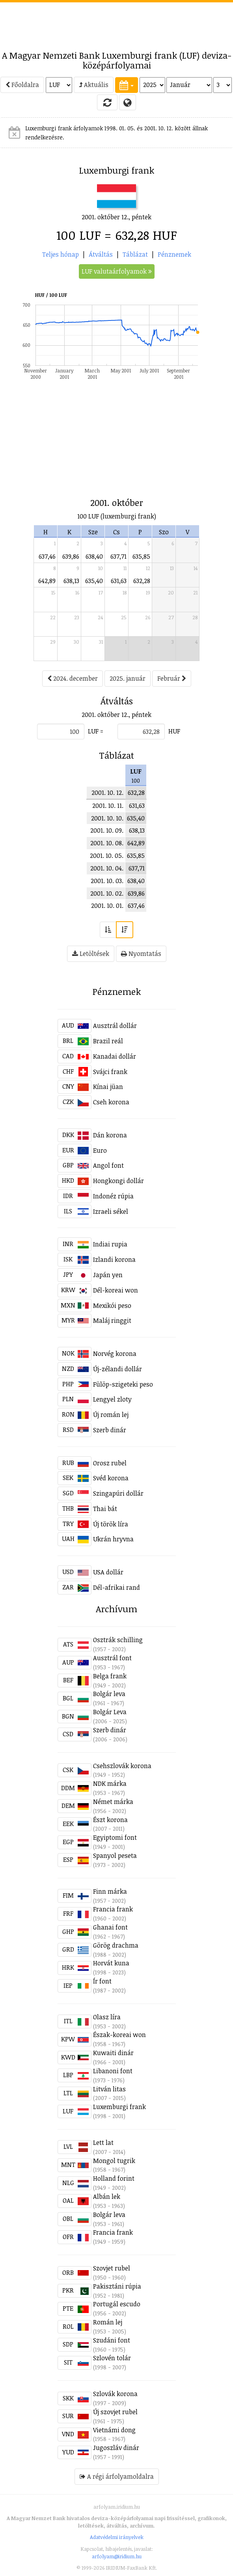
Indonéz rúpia (113, 1196)
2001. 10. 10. (107, 818)
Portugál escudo (116, 2304)
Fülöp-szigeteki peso (123, 1384)
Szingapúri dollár (118, 1493)
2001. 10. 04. (106, 868)
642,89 (47, 580)
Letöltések (90, 953)
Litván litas (109, 2089)
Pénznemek (174, 254)
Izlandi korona (114, 1259)
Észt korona (110, 1819)
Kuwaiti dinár (113, 2052)
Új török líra (110, 1524)
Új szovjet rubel (115, 2411)
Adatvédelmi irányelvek (117, 2537)
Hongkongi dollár (118, 1180)
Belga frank (110, 1676)
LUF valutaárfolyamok (117, 271)
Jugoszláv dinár (116, 2447)
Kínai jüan (108, 1086)
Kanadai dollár (114, 1056)
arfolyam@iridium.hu (117, 2556)
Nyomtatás (141, 953)
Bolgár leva (109, 1693)
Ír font (102, 1981)
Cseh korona (111, 1102)
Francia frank (113, 1909)
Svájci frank (110, 1071)
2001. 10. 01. (107, 905)
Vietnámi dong (114, 2430)
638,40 (94, 556)
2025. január (127, 678)
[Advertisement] (117, 22)
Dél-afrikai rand (116, 1587)
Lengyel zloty (112, 1399)
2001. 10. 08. (106, 843)
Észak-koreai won (119, 2034)
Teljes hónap (60, 254)
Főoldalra (22, 84)
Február (171, 678)
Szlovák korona (115, 2393)
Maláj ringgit (112, 1320)
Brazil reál (108, 1041)
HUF (174, 731)
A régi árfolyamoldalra (117, 2476)
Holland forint (113, 2178)
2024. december (72, 678)
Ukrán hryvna (113, 1539)
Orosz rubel (110, 1463)
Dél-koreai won (115, 1290)
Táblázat (135, 254)
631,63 (119, 580)
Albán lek (106, 2196)
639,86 (70, 556)
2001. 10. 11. (107, 805)
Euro (100, 1150)
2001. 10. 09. (106, 830)
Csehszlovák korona (122, 1765)
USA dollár (108, 1572)
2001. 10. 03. (107, 880)
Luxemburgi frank (119, 2106)
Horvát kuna (111, 1963)
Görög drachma (115, 1945)
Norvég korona (114, 1353)
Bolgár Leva (110, 1711)
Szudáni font (111, 2340)
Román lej (107, 2322)
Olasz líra (107, 2017)
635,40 (94, 580)
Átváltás (101, 254)
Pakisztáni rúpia (117, 2286)
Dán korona (110, 1135)
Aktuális (93, 84)
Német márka (113, 1801)
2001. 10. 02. (106, 893)
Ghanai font (110, 1927)
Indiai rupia (110, 1244)
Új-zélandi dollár (117, 1369)
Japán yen (108, 1274)
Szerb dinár (109, 1430)
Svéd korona (111, 1478)
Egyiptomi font (115, 1837)
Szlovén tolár (112, 2358)
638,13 (71, 580)
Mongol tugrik (114, 2160)
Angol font (108, 1165)
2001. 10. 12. (107, 792)
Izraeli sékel (110, 1211)
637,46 (47, 556)
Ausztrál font (112, 1658)
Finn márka (110, 1891)
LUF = (95, 731)
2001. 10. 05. (106, 855)
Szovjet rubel (111, 2268)
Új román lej (111, 1414)
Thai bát (105, 1508)
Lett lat (103, 2142)
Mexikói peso (112, 1305)
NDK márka (110, 1783)
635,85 (141, 556)
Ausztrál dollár (115, 1025)
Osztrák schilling (118, 1639)
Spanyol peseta (115, 1855)
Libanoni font (112, 2071)
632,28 (141, 580)
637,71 (118, 556)
